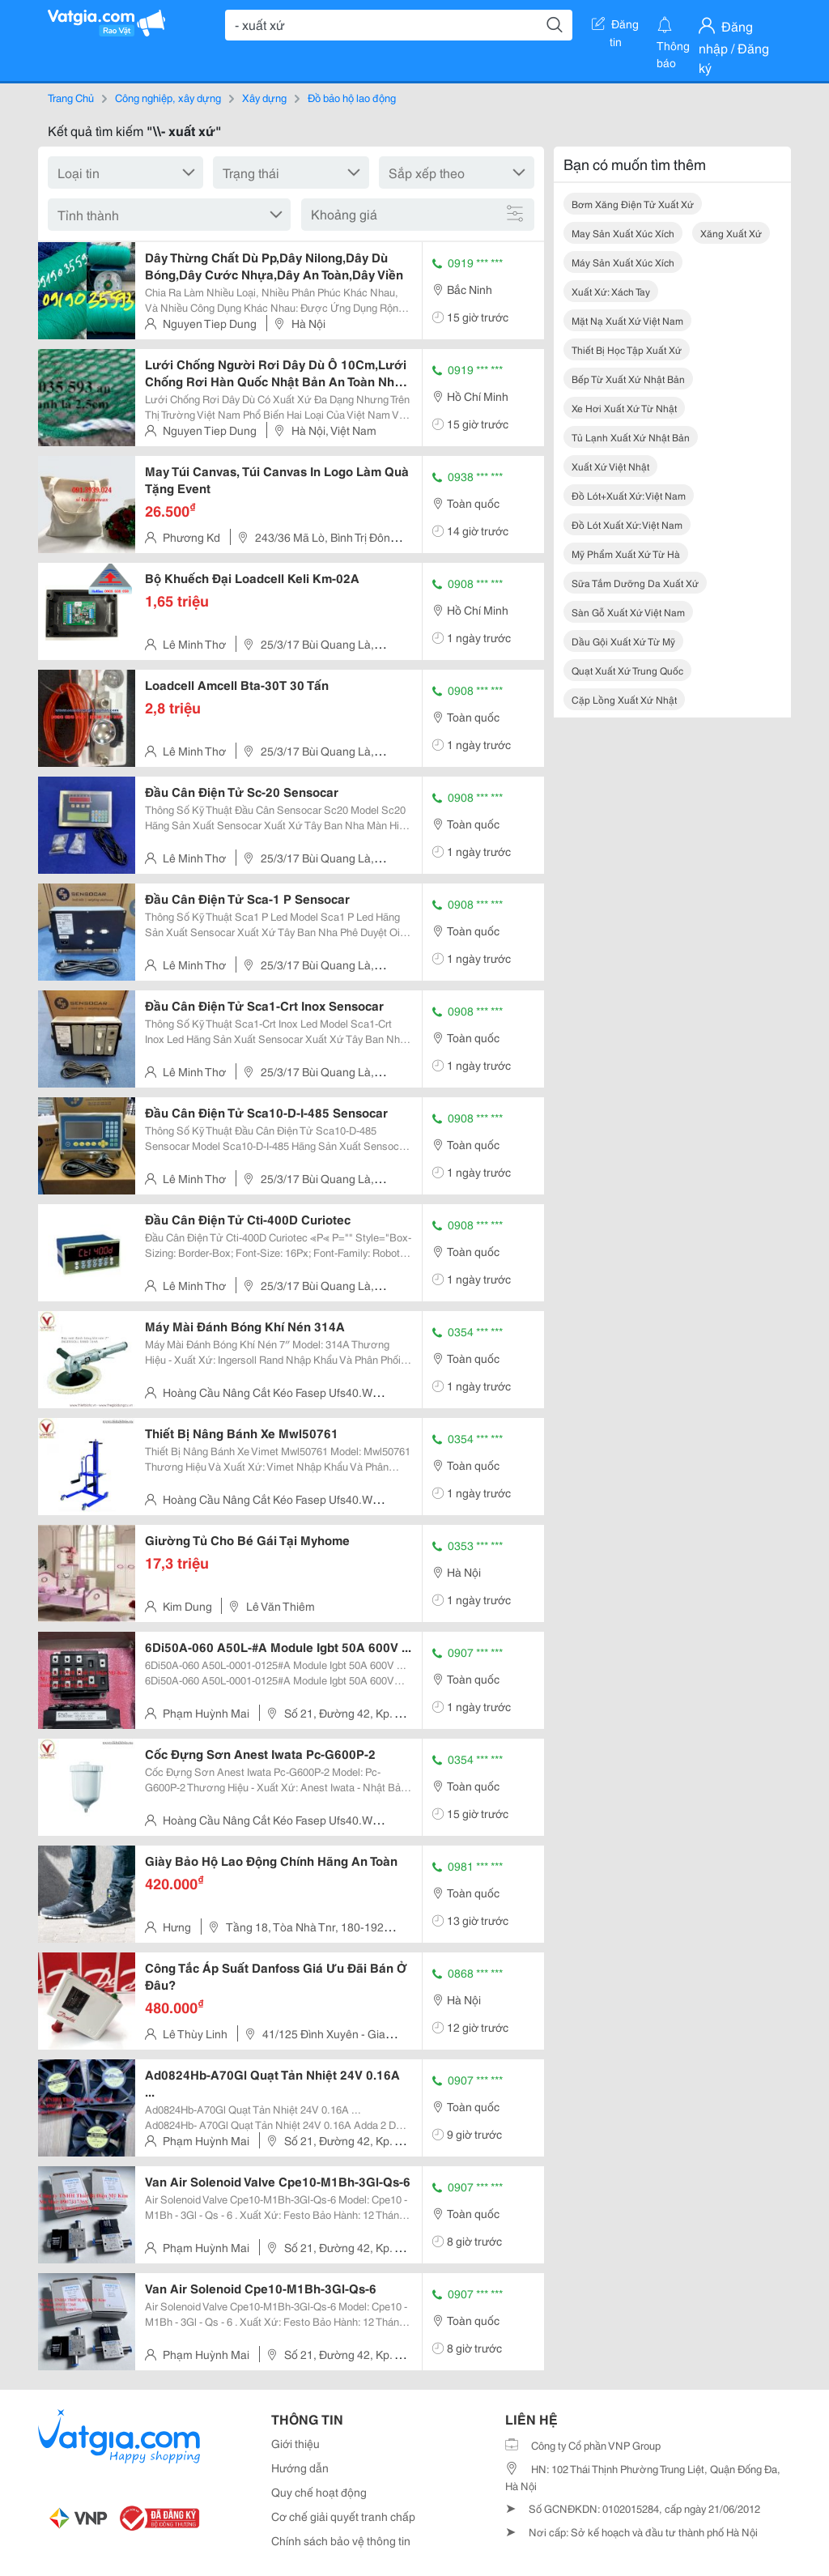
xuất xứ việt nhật (610, 466)
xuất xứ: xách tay (611, 291)
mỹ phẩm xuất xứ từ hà (626, 553)
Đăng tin (615, 26)
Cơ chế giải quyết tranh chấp (343, 2516)
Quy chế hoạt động (319, 2492)
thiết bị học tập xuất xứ (627, 349)
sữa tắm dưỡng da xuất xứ (635, 583)
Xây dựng (264, 97)
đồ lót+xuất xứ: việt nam (629, 495)
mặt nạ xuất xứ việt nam (627, 320)
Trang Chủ (71, 97)
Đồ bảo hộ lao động (352, 97)
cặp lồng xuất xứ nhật (624, 699)
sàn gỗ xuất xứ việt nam (628, 612)
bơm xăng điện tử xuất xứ (633, 204)
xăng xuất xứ (731, 233)
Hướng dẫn (300, 2467)
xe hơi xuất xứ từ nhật (624, 408)
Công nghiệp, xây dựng (168, 97)
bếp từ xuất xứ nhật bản (628, 378)
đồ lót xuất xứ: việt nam (627, 524)
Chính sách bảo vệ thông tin (340, 2540)
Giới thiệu (295, 2443)
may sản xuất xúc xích (623, 233)
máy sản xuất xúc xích (623, 262)
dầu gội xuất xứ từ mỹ (623, 641)
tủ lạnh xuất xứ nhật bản (631, 437)
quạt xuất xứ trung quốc (627, 670)
